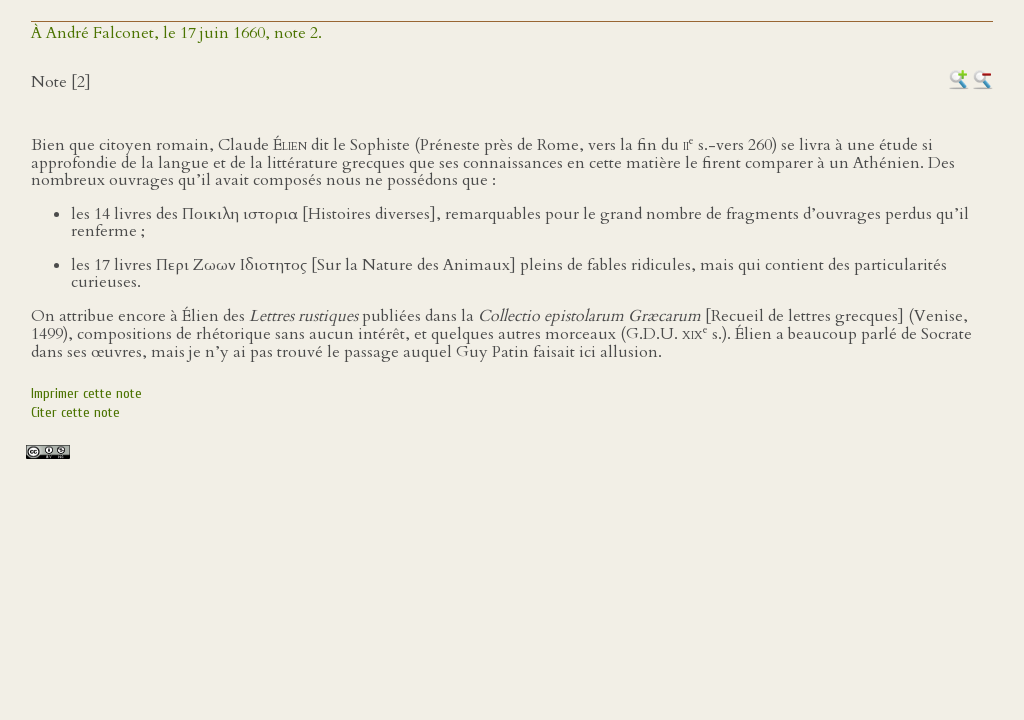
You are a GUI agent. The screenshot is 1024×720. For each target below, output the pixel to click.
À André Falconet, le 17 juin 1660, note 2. (176, 33)
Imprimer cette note (86, 393)
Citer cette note (75, 412)
